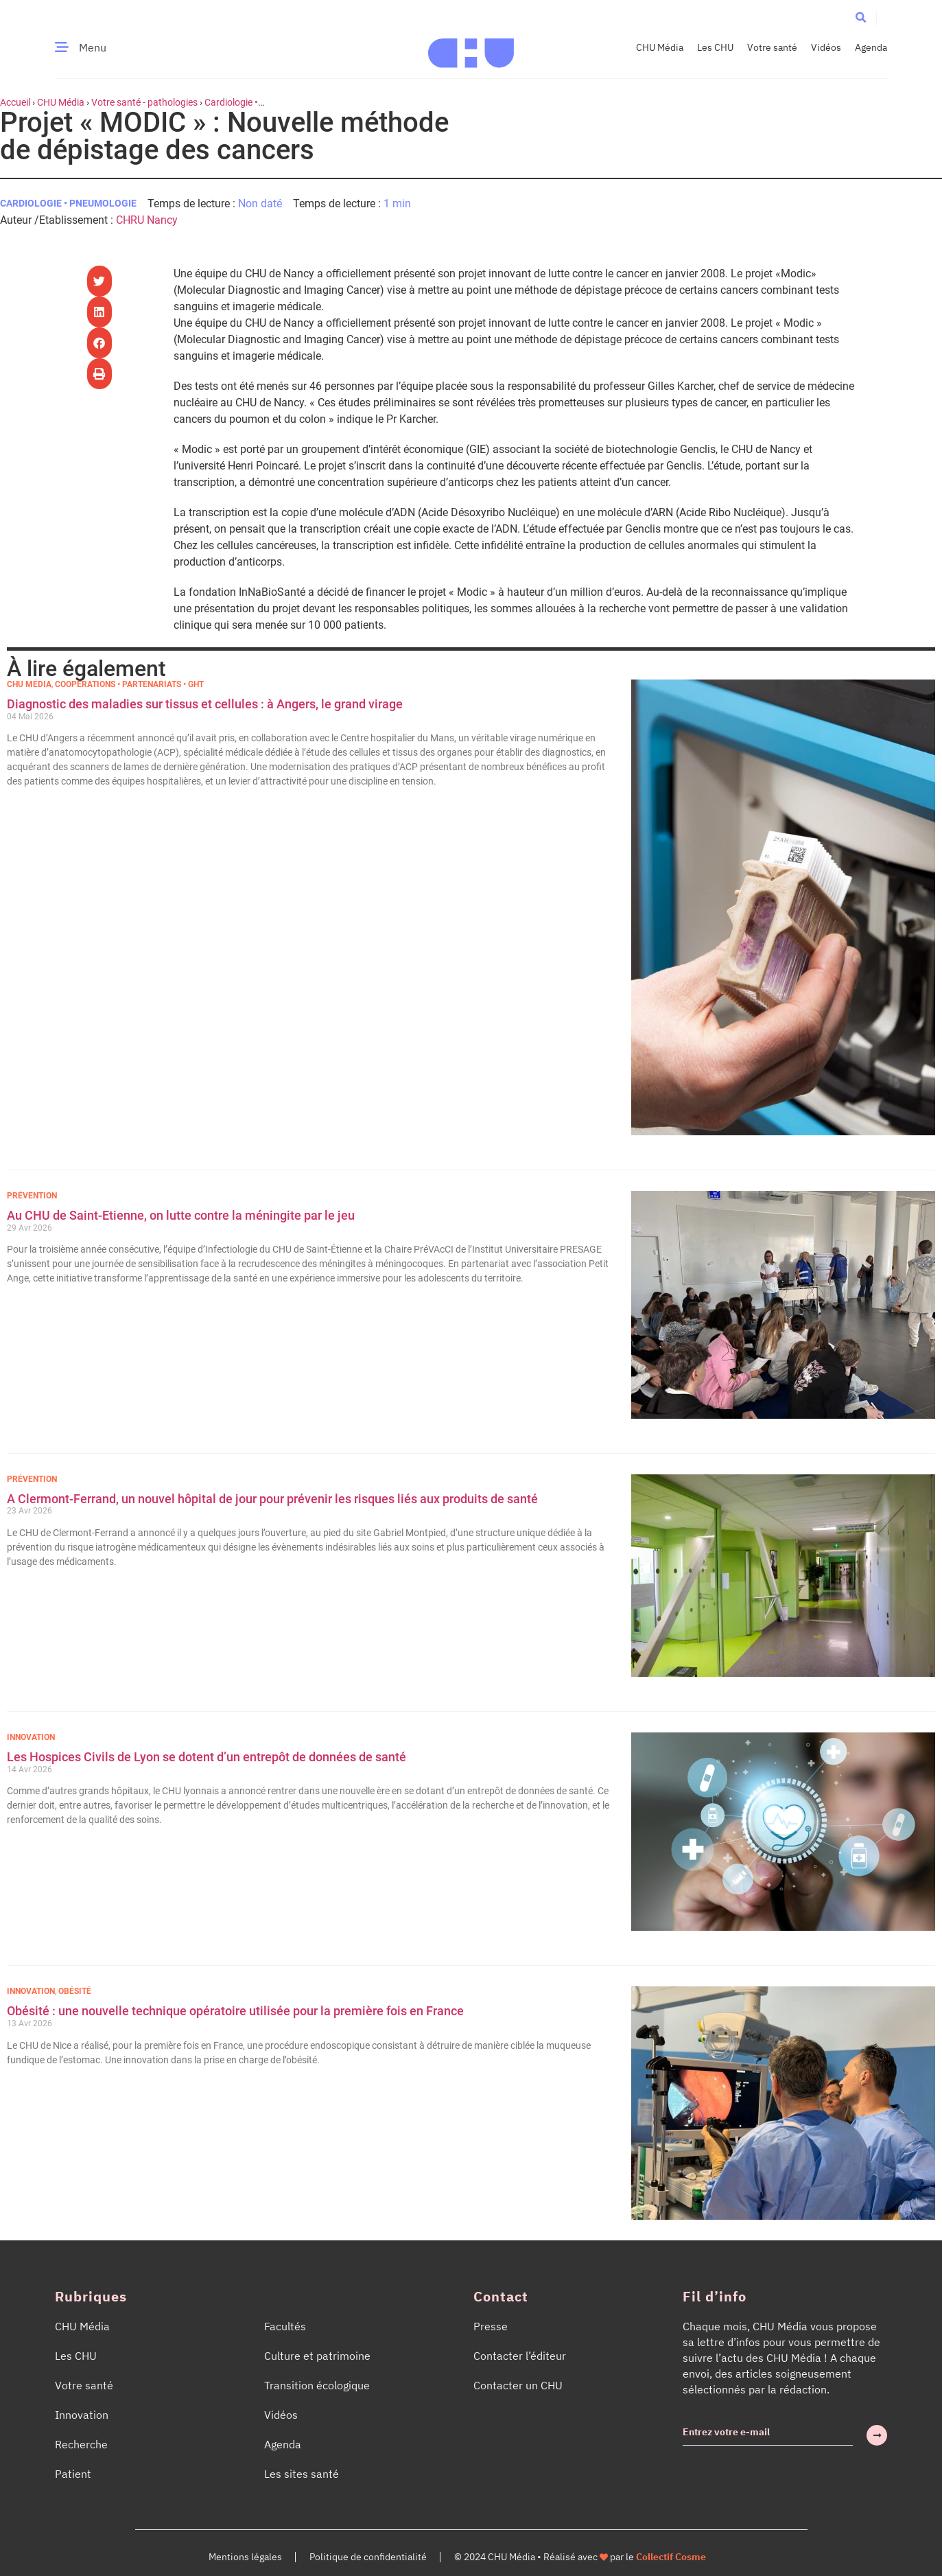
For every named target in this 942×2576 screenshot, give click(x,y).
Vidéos (826, 47)
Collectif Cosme (671, 2557)
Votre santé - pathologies (144, 102)
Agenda (871, 47)
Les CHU (715, 47)
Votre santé (772, 47)
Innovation (31, 1737)
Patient (73, 2474)
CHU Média (659, 47)
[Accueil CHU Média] (471, 47)
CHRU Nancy (147, 220)
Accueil (15, 102)
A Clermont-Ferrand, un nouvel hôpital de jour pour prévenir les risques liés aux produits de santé (272, 1499)
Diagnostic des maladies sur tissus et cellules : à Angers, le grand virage (206, 704)
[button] (861, 17)
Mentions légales (245, 2557)
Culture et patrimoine (317, 2356)
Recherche (81, 2444)
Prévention (32, 1195)
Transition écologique (317, 2385)
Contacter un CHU (518, 2385)
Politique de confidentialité (368, 2557)
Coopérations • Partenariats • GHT (129, 684)
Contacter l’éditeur (519, 2356)
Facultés (285, 2326)
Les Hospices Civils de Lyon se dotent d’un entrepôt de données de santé (206, 1757)
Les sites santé (301, 2474)
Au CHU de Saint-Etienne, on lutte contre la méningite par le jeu (181, 1215)
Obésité (74, 1991)
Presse (490, 2326)
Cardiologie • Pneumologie (68, 203)
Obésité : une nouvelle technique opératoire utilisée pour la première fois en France (237, 2011)
